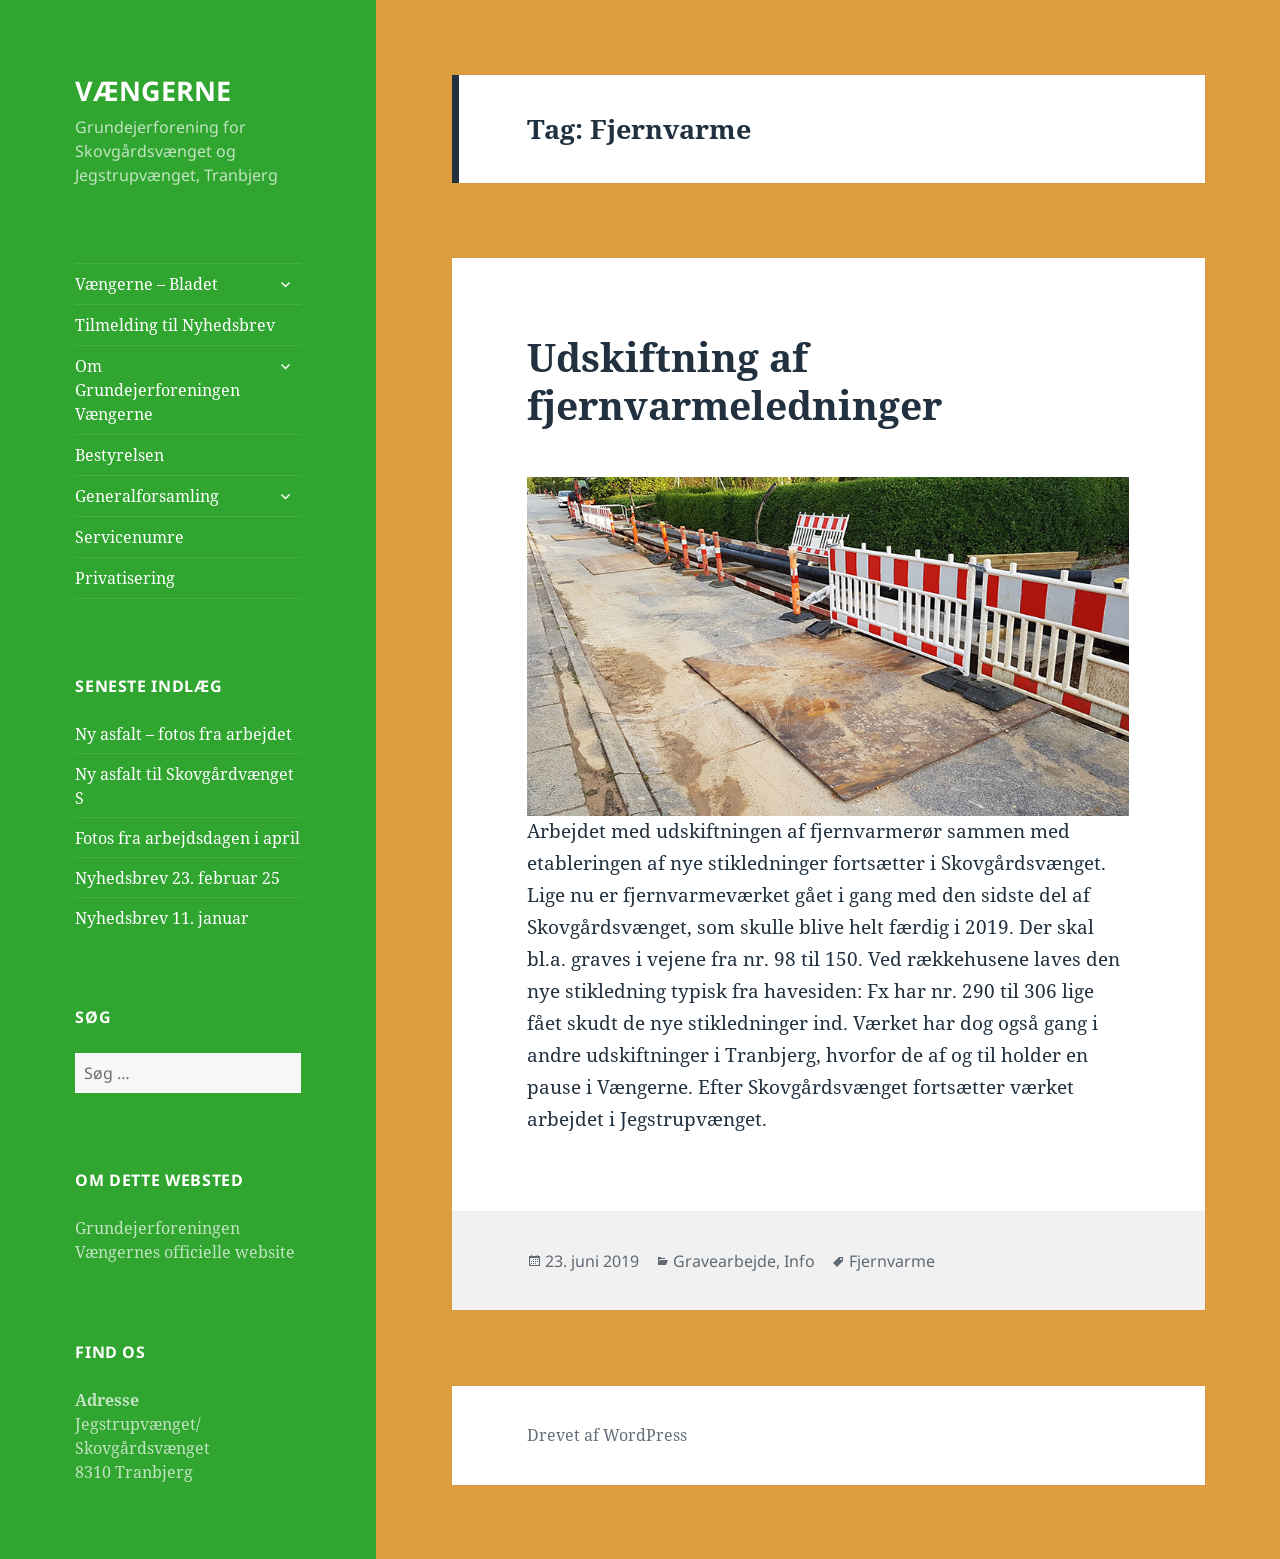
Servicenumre (129, 537)
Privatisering (125, 578)
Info (799, 1261)
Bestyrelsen (119, 455)
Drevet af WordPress (607, 1435)
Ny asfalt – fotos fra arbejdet (183, 734)
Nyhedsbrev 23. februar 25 (177, 878)
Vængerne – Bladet (146, 284)
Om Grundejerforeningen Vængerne (157, 390)
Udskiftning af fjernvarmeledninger (734, 380)
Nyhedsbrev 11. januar (162, 918)
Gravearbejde (724, 1261)
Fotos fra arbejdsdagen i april (187, 838)
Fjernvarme (892, 1261)
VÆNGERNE (153, 90)
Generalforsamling (147, 496)
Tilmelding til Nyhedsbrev (175, 325)
